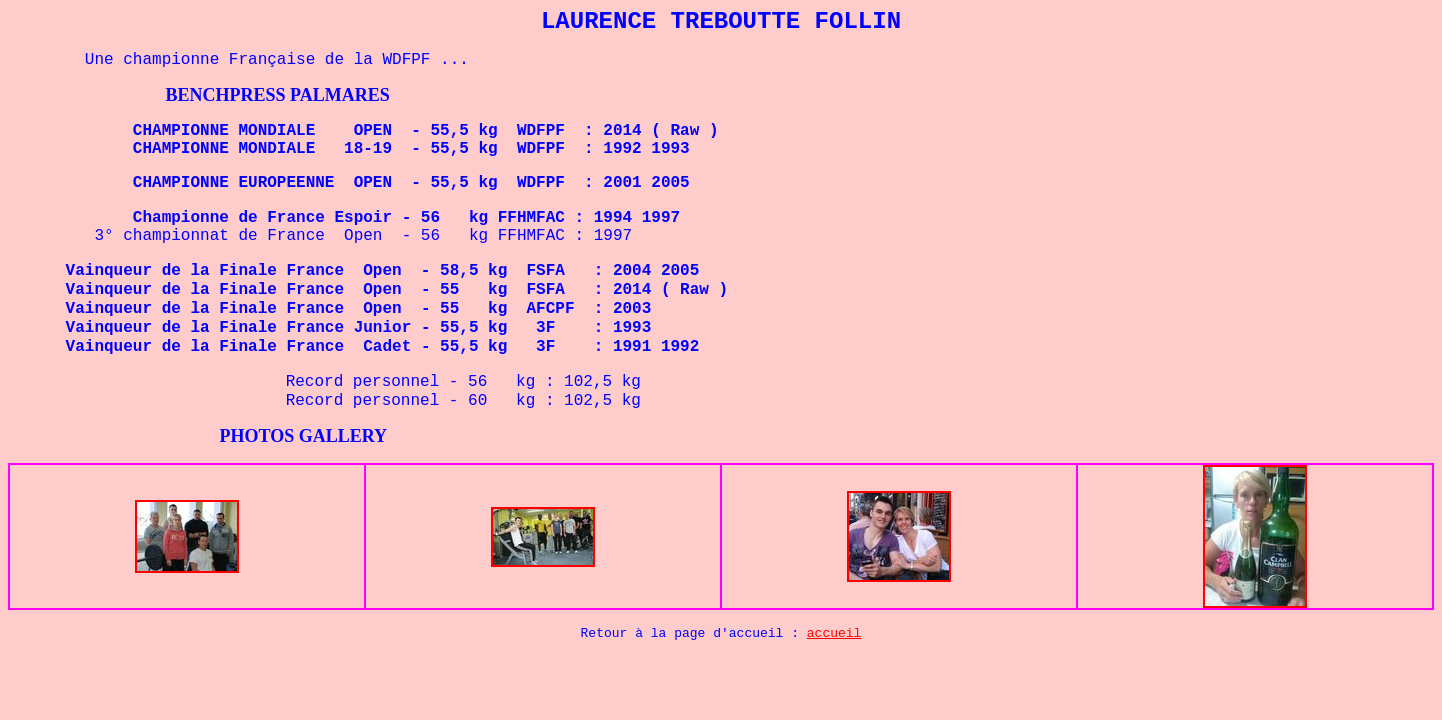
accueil (834, 633)
